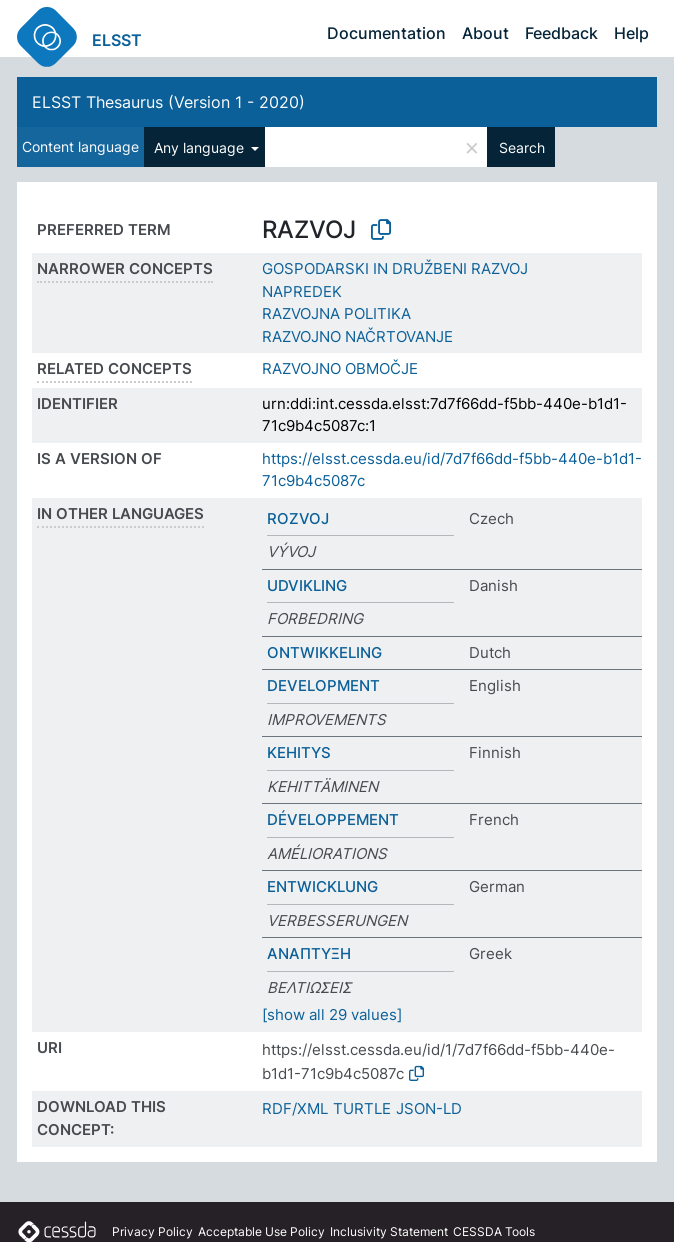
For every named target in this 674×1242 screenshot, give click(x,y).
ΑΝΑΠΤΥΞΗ (309, 953)
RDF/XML (295, 1108)
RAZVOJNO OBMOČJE (340, 368)
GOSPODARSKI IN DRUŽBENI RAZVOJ (395, 268)
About (485, 33)
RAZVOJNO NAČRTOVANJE (357, 336)
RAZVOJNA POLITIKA (336, 313)
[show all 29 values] (332, 1014)
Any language (201, 147)
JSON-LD (429, 1108)
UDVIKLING (307, 585)
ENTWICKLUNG (322, 886)
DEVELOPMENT (323, 685)
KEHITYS (299, 752)
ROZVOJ (298, 518)
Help (631, 33)
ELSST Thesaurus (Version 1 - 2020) (168, 102)
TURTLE (362, 1108)
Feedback (561, 33)
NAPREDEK (302, 291)
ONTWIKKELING (324, 652)
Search (522, 147)
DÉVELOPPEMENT (333, 819)
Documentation (386, 33)
